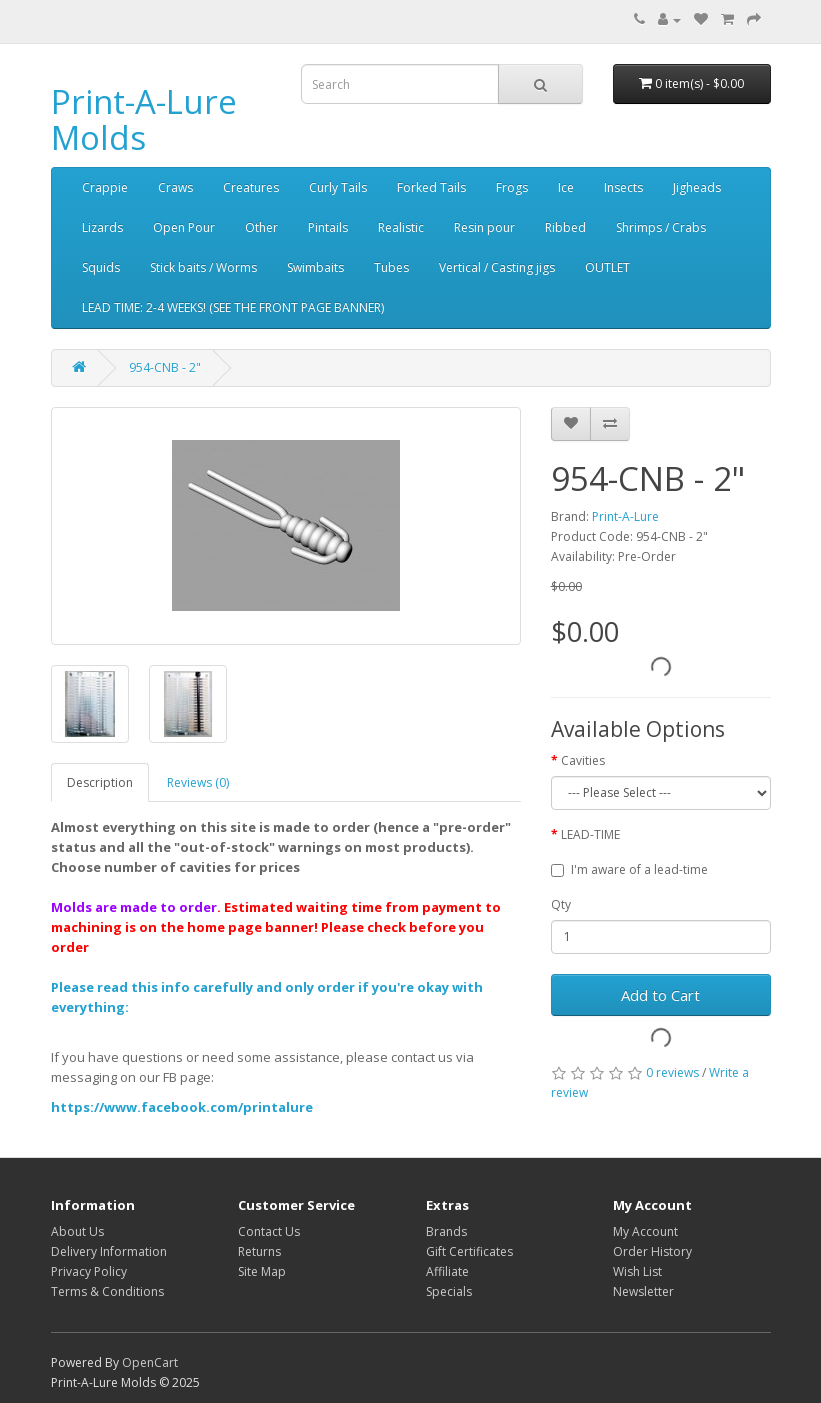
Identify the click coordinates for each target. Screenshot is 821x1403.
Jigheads (697, 187)
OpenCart (150, 1362)
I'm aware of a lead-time (629, 869)
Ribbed (565, 227)
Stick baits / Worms (203, 267)
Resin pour (484, 227)
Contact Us (269, 1231)
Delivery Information (109, 1251)
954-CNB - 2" (165, 367)
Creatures (251, 187)
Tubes (391, 267)
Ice (566, 187)
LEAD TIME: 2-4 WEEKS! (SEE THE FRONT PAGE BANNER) (233, 307)
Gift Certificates (469, 1251)
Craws (175, 187)
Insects (623, 187)
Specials (449, 1291)
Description (100, 782)
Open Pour (184, 227)
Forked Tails (431, 187)
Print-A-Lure (625, 516)
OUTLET (607, 267)
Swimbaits (315, 267)
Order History (652, 1251)
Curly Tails (338, 187)
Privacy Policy (89, 1271)
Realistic (401, 227)
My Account (645, 1231)
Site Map (262, 1271)
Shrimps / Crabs (661, 227)
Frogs (512, 187)
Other (261, 227)
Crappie (105, 187)
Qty (561, 904)
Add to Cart (660, 995)
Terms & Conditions (107, 1291)
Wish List (637, 1271)
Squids (101, 267)
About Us (77, 1231)
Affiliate (447, 1271)
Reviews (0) (198, 782)
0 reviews (672, 1072)
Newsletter (643, 1291)
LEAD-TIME (590, 834)
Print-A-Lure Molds (144, 119)
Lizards (102, 227)
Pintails (328, 227)
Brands (446, 1231)
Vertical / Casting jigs (497, 267)
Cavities (583, 760)
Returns (259, 1251)
